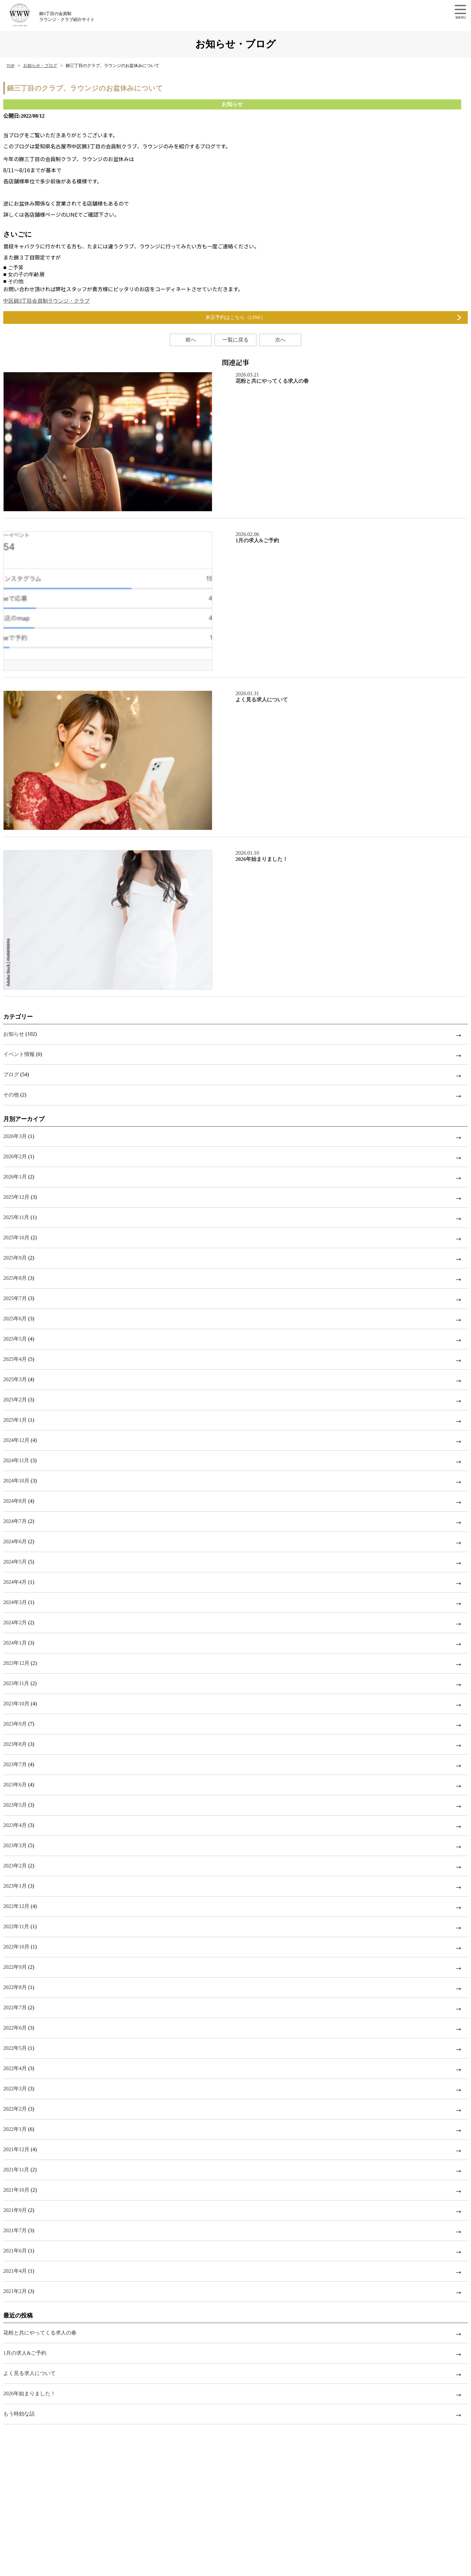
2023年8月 (15, 1744)
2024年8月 (15, 1501)
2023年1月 (15, 1886)
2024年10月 (16, 1480)
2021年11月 (16, 2169)
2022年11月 (16, 1926)
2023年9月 (15, 1724)
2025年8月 (15, 1278)
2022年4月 (15, 2068)
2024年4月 (15, 1582)
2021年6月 (15, 2250)
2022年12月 (16, 1906)
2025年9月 (15, 1258)
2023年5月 (15, 1805)
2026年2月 (15, 1156)
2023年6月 (15, 1784)
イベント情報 (19, 1054)
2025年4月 (15, 1359)
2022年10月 (16, 1946)
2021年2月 (15, 2291)
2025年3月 (15, 1379)
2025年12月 (16, 1197)
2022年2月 (15, 2109)
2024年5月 (15, 1561)
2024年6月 (15, 1541)
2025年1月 (15, 1420)
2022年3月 (15, 2088)
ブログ (11, 1074)
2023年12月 (16, 1663)
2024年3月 (15, 1602)
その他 (11, 1094)
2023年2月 (15, 1865)
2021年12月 (16, 2149)
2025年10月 (16, 1237)
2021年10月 (16, 2190)
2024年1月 (15, 1643)
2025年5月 (15, 1339)
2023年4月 (15, 1825)
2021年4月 (15, 2271)
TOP (10, 65)
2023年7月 (15, 1764)
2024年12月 (16, 1440)
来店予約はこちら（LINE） (235, 317)
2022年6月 (15, 2028)
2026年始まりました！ (29, 2393)
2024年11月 (16, 1460)
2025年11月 (16, 1217)
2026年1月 (15, 1176)
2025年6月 (15, 1318)
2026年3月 (15, 1136)
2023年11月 (16, 1683)
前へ (190, 340)
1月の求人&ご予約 (24, 2353)
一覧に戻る (235, 340)
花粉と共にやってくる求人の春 (40, 2332)
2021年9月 (15, 2210)
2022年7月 (15, 2007)
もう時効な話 (19, 2414)
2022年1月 (15, 2129)
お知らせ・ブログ (40, 65)
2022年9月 (15, 1967)
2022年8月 (15, 1987)
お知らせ (13, 1034)
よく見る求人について (29, 2373)
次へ (280, 340)
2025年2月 (15, 1399)
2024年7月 (15, 1521)
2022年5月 (15, 2048)
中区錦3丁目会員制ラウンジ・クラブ (46, 301)
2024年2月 (15, 1622)
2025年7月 (15, 1298)
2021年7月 (15, 2230)
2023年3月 (15, 1845)
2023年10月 (16, 1703)
